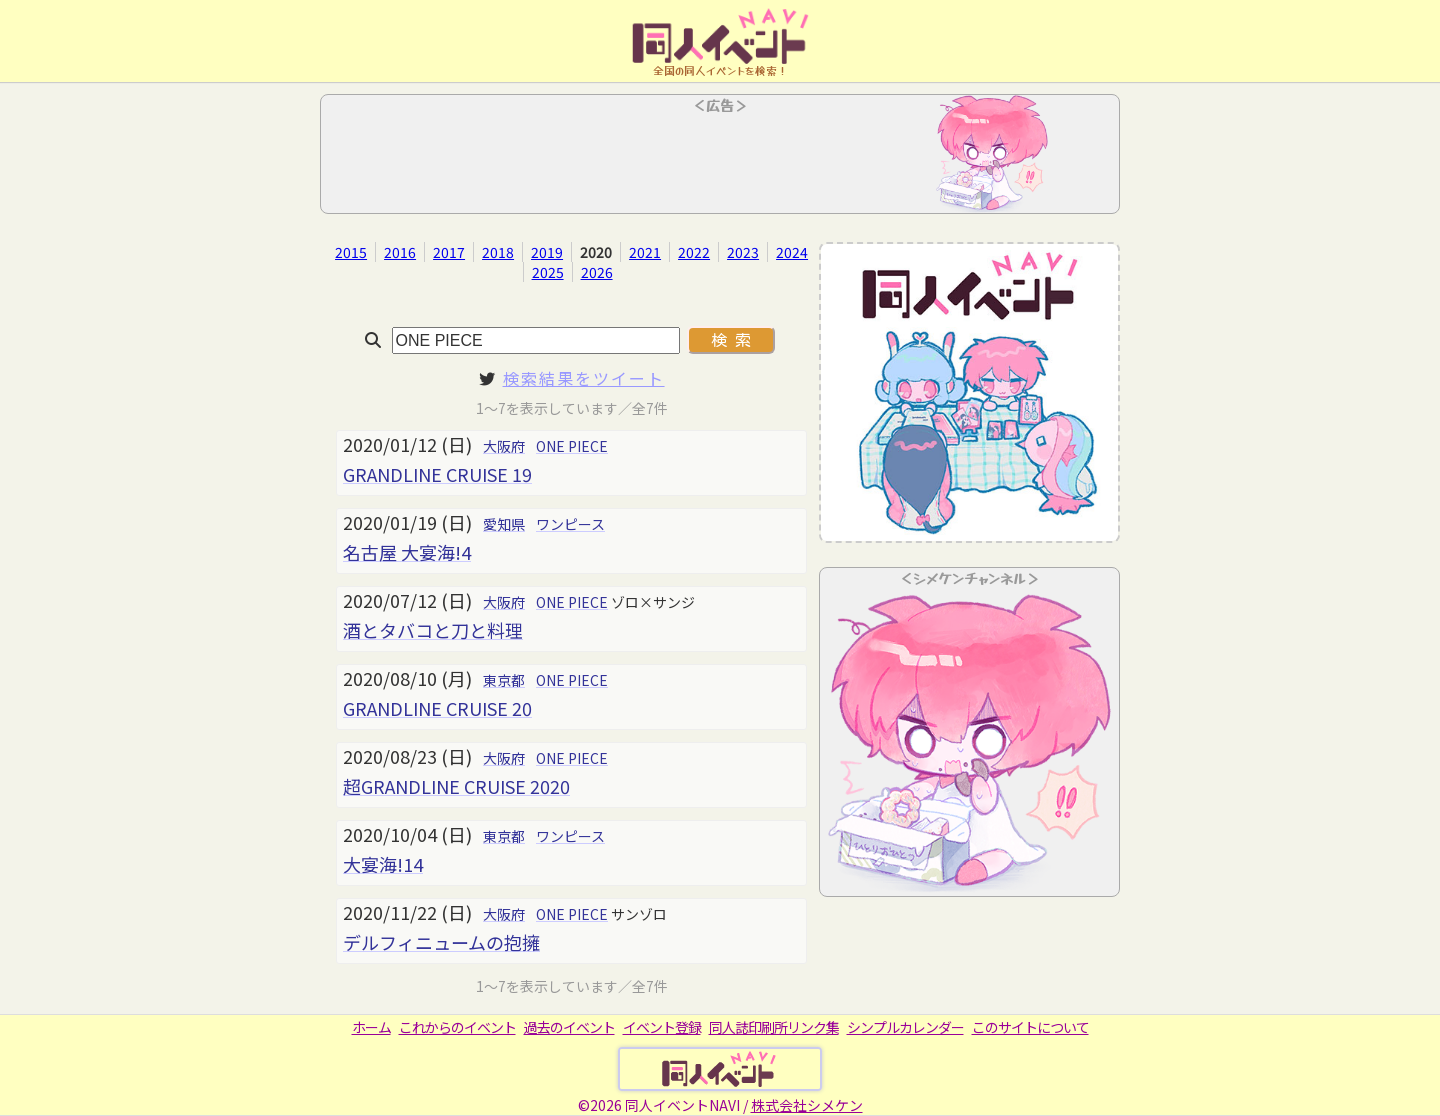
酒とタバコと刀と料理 (433, 630)
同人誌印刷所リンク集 (774, 1027)
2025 (548, 272)
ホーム (371, 1027)
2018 (498, 252)
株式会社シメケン (807, 1105)
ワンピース (570, 524)
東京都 (504, 680)
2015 (351, 252)
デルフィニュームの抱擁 (441, 942)
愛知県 (504, 524)
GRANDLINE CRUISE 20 (437, 708)
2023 (743, 252)
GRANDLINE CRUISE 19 (437, 474)
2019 (547, 252)
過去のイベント (569, 1027)
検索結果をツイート (584, 378)
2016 (400, 252)
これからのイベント (457, 1027)
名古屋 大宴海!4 (407, 552)
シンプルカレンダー (905, 1027)
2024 (792, 252)
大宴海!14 (383, 864)
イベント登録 (662, 1027)
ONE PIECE (572, 446)
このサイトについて (1030, 1027)
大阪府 (504, 446)
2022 (694, 252)
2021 (645, 252)
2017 (449, 252)
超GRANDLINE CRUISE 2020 (456, 786)
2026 (597, 272)
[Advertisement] (720, 160)
